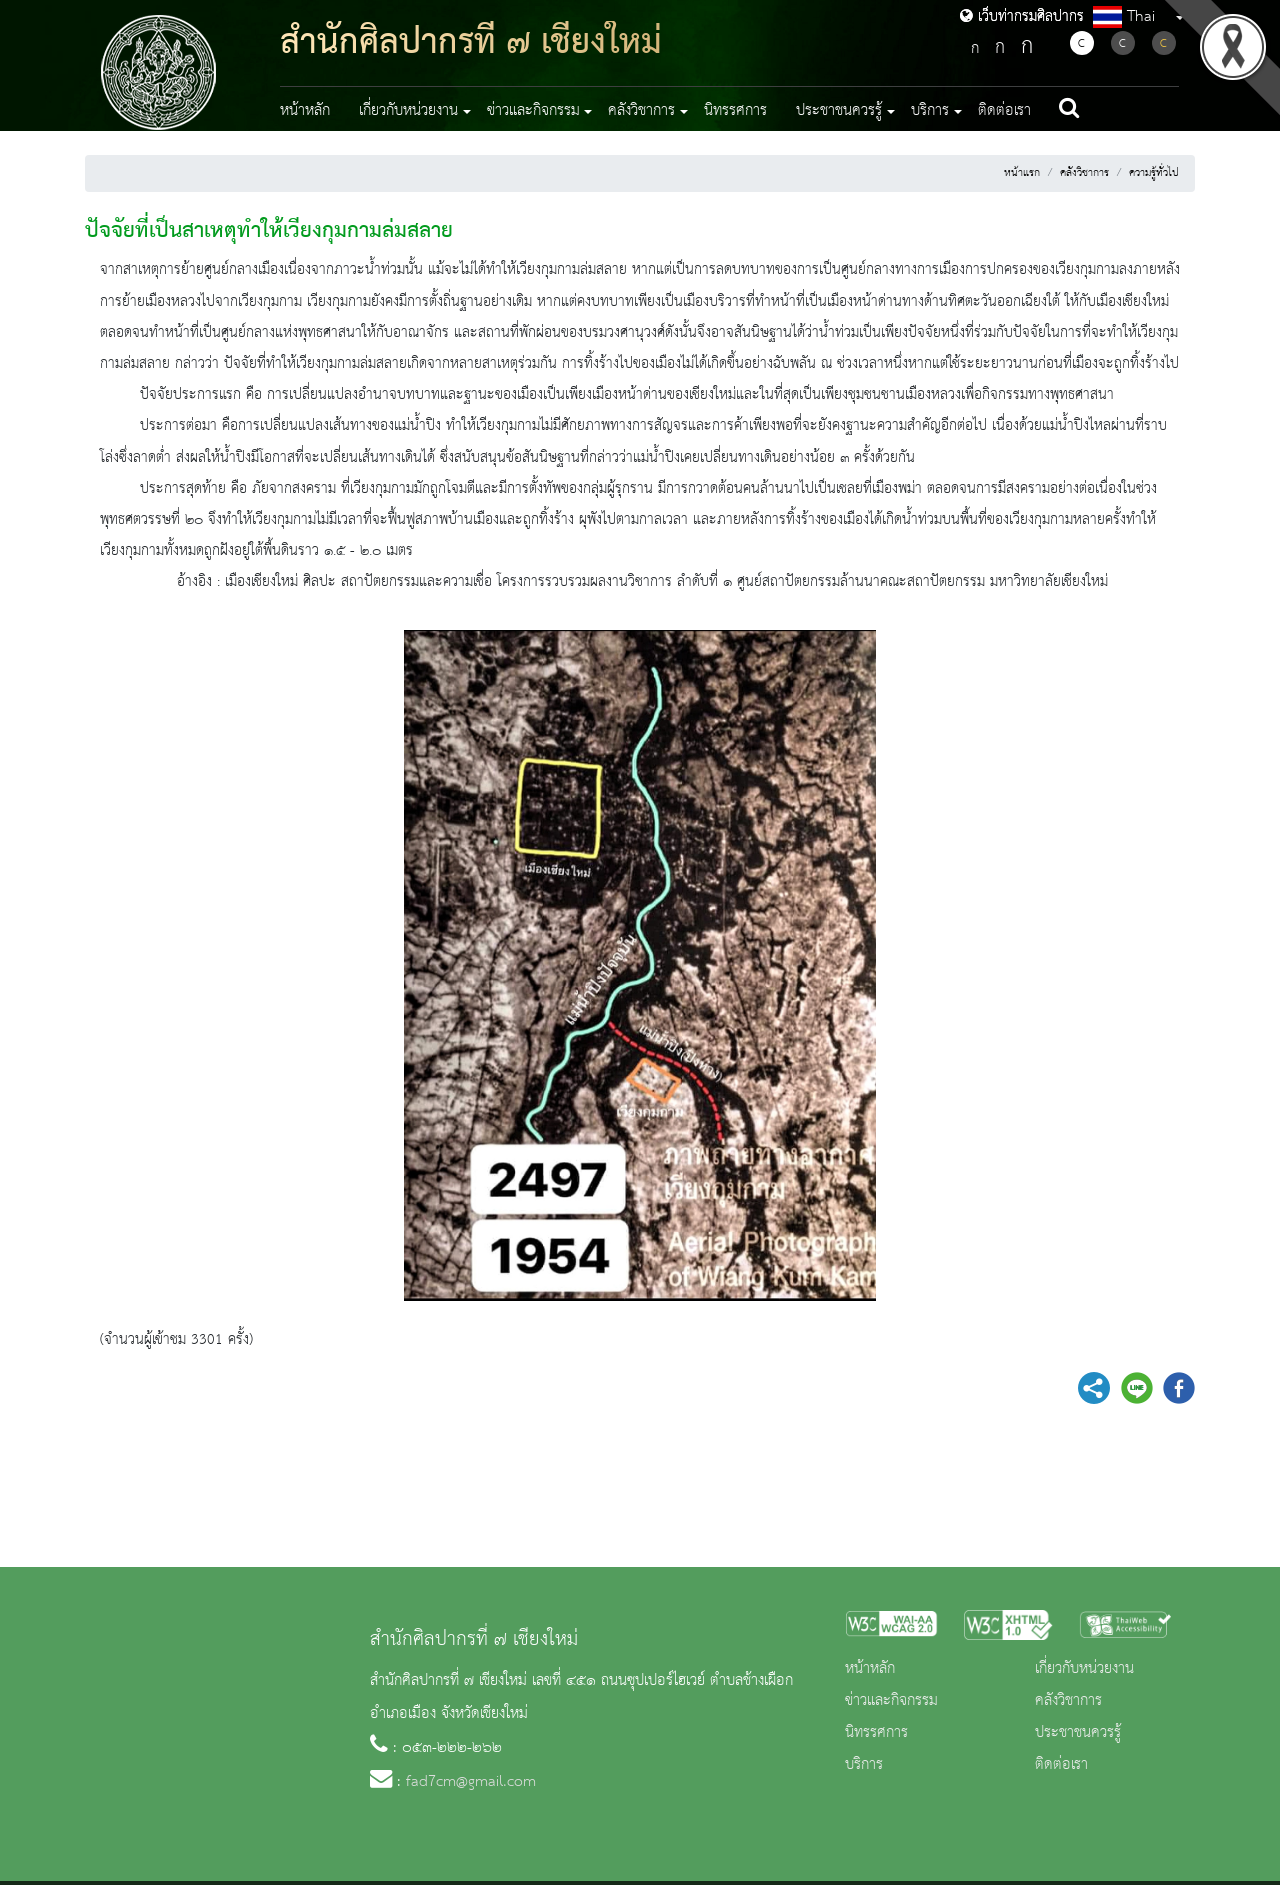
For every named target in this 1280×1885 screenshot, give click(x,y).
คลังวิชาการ (1084, 173)
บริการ (864, 1765)
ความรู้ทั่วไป (1154, 173)
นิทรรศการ (735, 111)
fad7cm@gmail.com (471, 1782)
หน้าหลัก (305, 111)
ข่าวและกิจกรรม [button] (533, 111)
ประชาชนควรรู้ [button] (839, 111)
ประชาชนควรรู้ (1078, 1733)
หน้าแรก (1022, 173)
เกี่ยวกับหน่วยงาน (1084, 1669)
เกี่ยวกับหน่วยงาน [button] (408, 111)
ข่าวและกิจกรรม (891, 1701)
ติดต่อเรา (1004, 111)
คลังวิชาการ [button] (641, 111)
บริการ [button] (930, 111)
